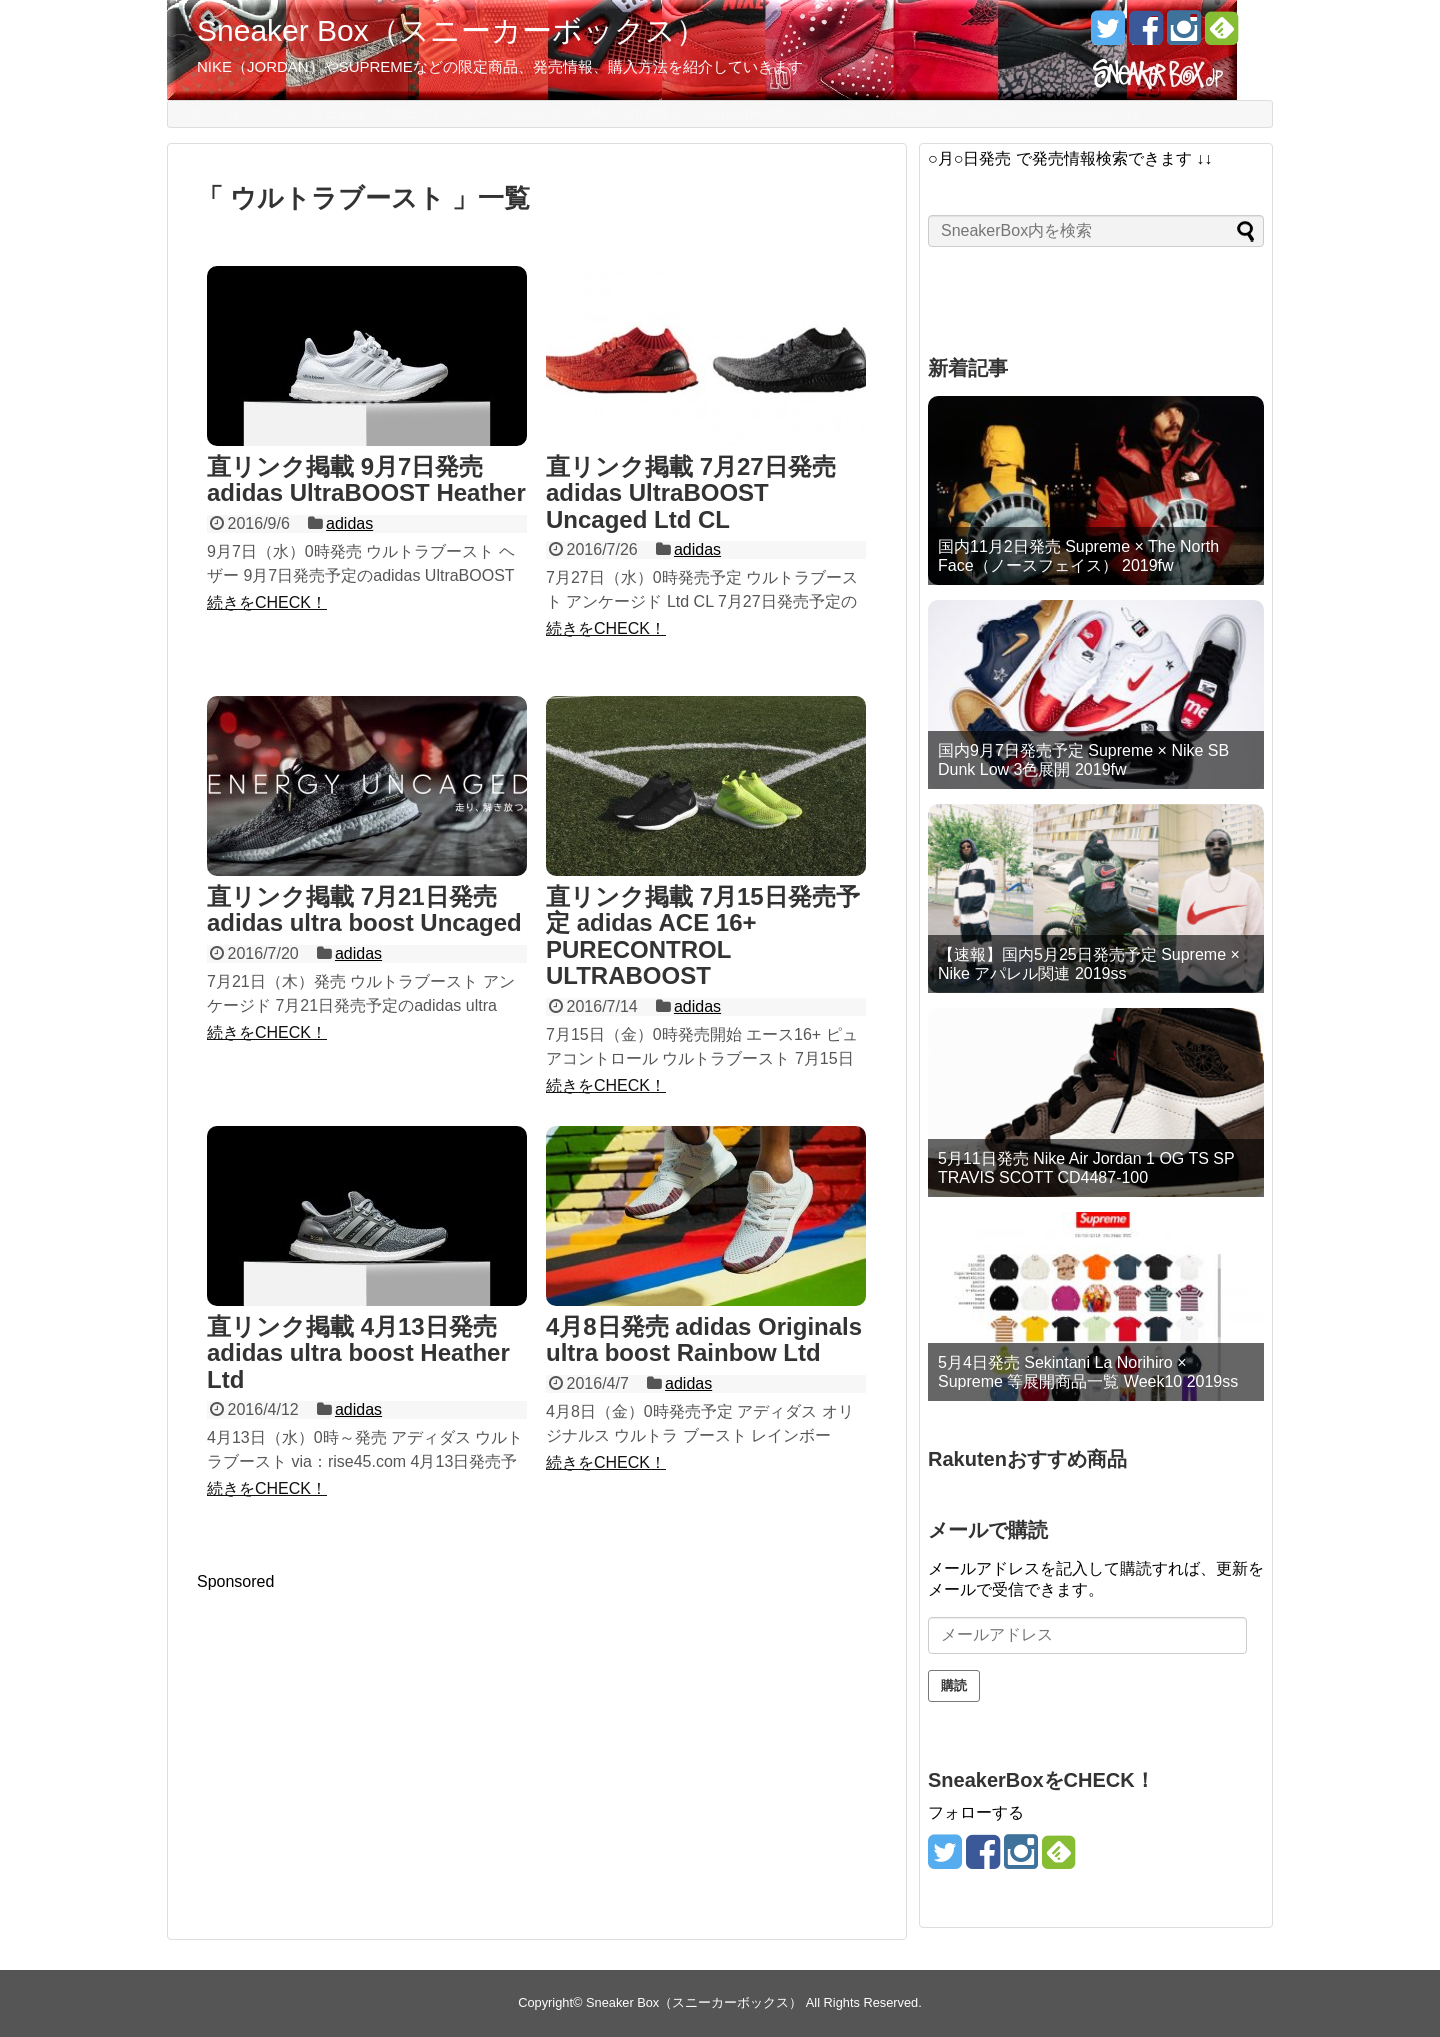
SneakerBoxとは (1089, 113)
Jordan (844, 113)
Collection (986, 113)
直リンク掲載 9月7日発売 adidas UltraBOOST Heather (366, 479)
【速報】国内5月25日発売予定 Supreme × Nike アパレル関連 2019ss (1089, 964)
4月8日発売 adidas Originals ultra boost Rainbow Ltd (704, 1339)
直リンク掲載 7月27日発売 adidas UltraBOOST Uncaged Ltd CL (691, 493)
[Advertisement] (365, 1731)
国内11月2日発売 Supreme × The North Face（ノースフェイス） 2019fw (1078, 556)
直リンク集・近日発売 (296, 113)
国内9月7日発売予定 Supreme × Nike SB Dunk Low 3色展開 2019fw (1083, 760)
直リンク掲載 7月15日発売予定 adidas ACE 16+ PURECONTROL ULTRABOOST (703, 936)
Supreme (536, 113)
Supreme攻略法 (753, 113)
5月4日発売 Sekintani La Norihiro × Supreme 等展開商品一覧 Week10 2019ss (1088, 1372)
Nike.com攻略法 (634, 113)
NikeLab (910, 113)
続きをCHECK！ (267, 602)
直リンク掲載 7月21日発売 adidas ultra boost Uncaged (364, 909)
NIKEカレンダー (437, 113)
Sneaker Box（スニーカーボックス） (451, 30)
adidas (349, 523)
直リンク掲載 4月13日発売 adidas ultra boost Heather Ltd (358, 1353)
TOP (192, 113)
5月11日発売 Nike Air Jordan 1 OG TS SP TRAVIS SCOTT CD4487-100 (1086, 1168)
